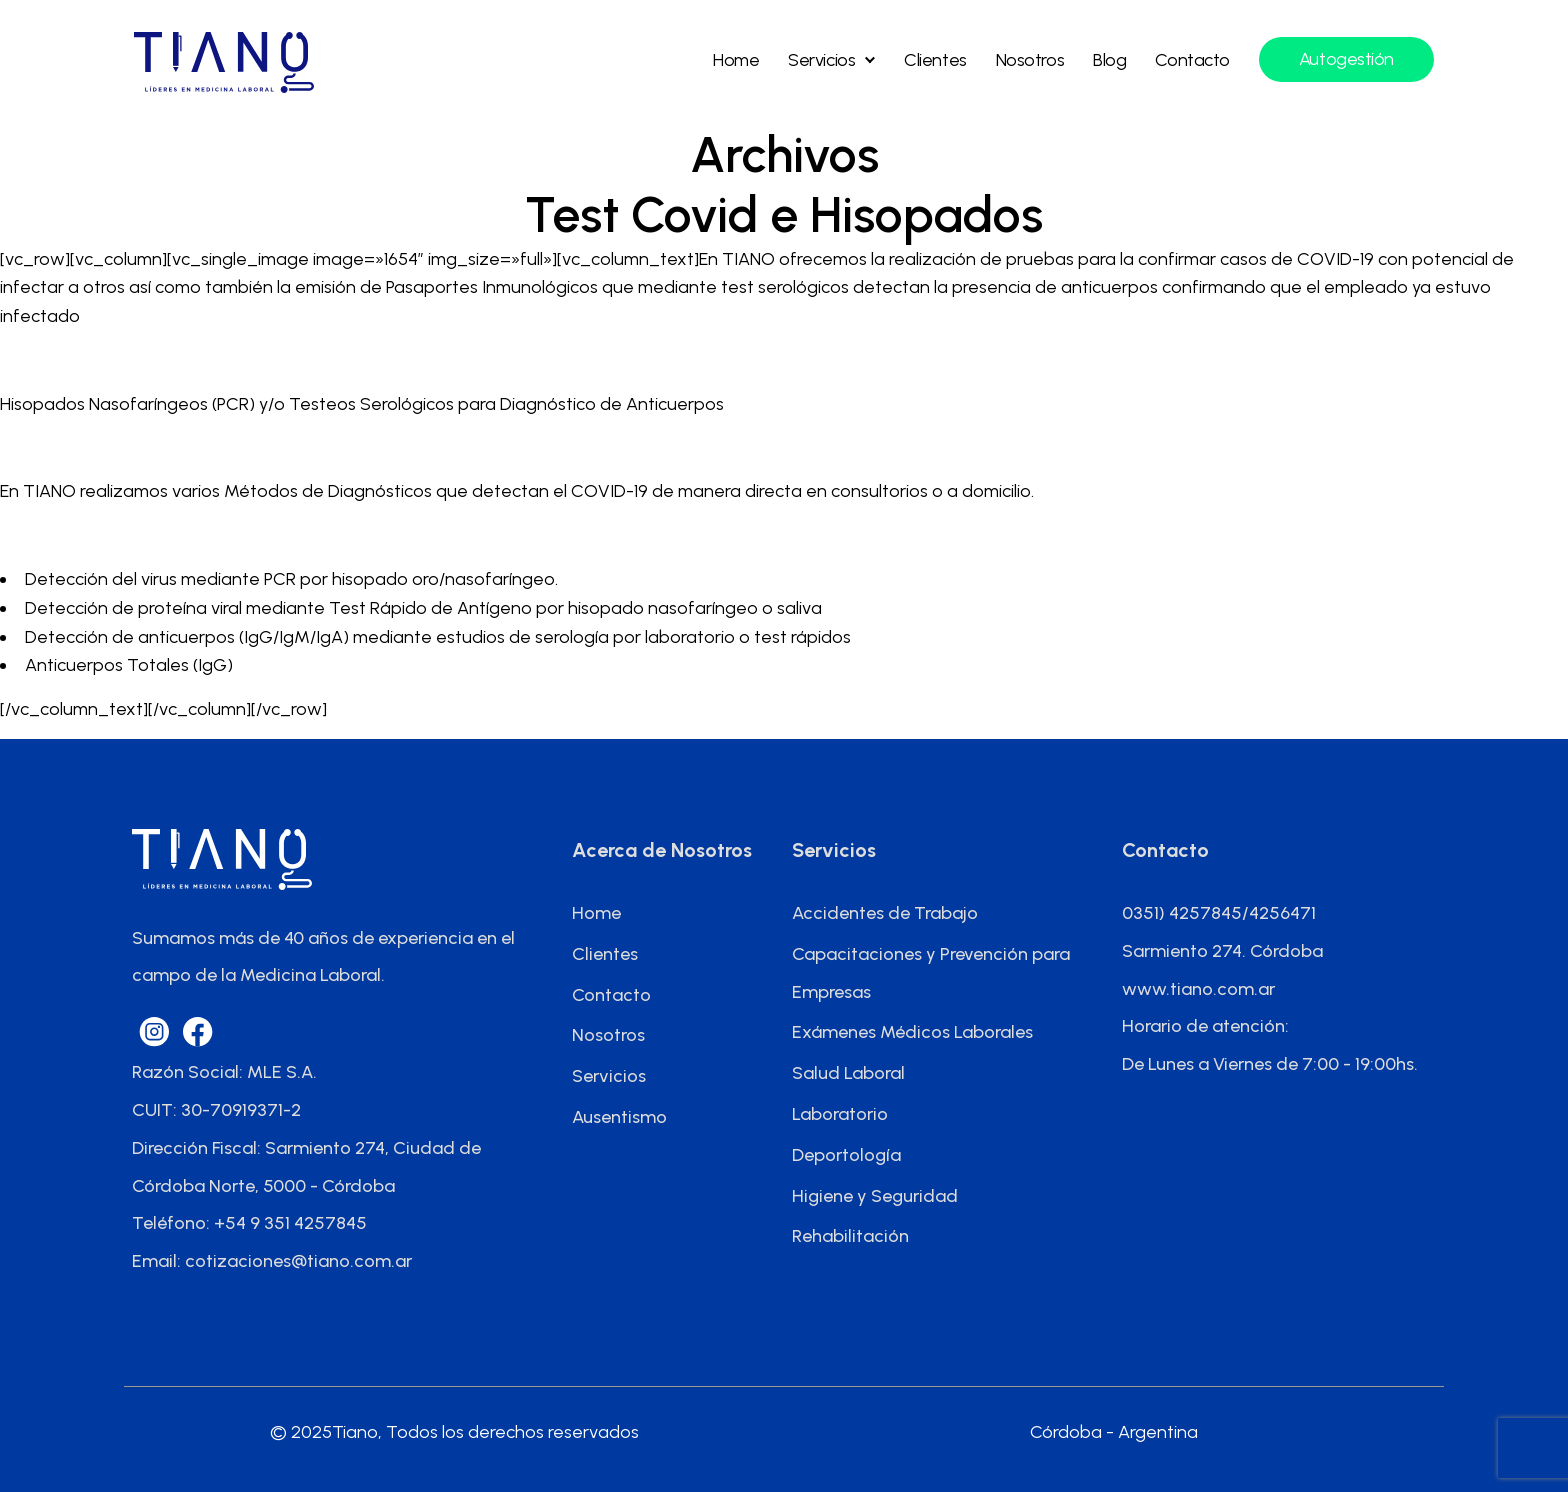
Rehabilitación (850, 1236)
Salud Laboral (848, 1073)
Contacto (1192, 60)
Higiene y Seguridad (875, 1196)
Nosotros (1030, 60)
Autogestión (1346, 59)
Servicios (821, 60)
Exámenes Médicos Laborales (912, 1032)
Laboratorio (840, 1114)
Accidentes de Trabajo (885, 913)
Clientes (935, 60)
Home (736, 60)
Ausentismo (619, 1117)
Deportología (846, 1155)
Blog (1109, 60)
